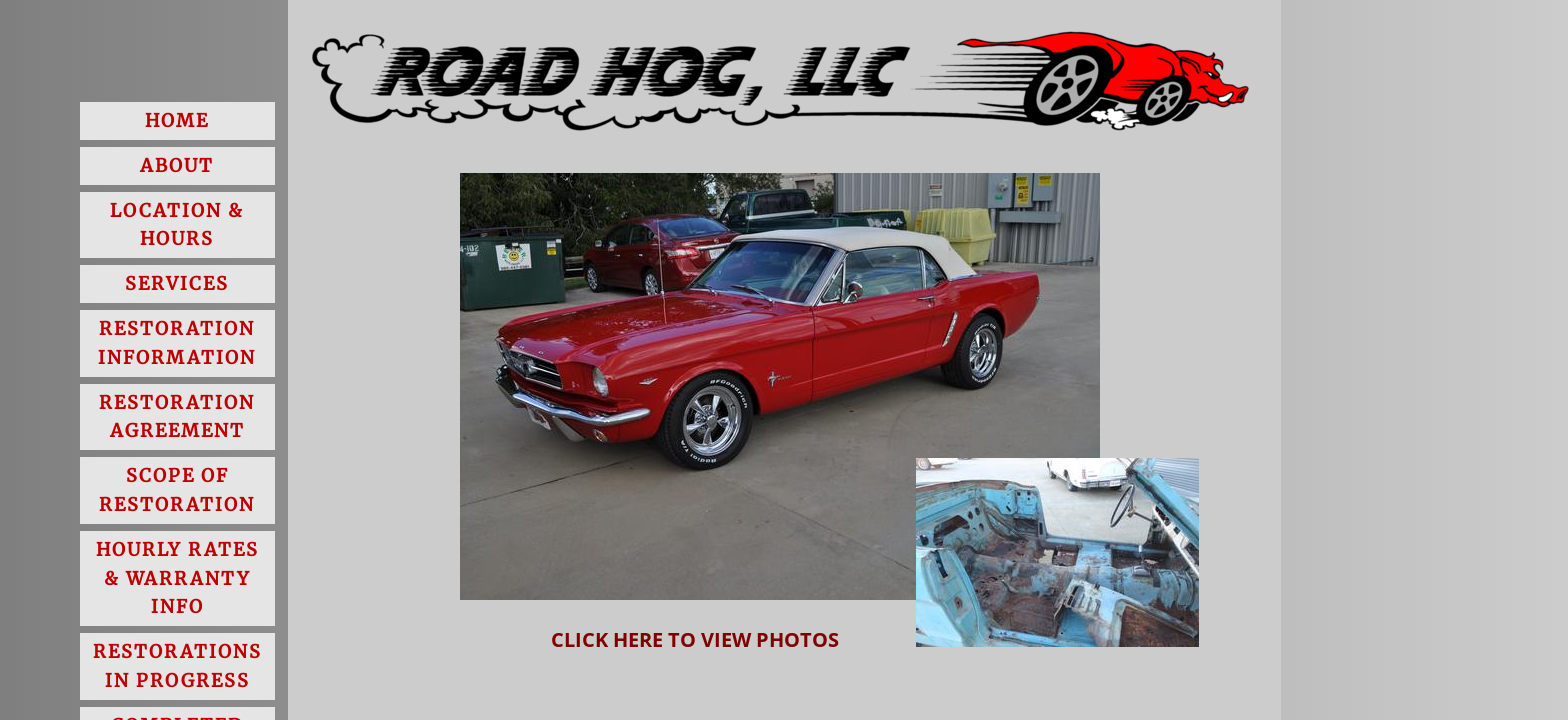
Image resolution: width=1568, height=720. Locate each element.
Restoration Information (177, 343)
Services (177, 283)
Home (177, 120)
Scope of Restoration (177, 490)
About (177, 165)
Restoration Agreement (177, 417)
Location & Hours (177, 225)
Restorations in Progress (177, 666)
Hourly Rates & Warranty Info (177, 578)
